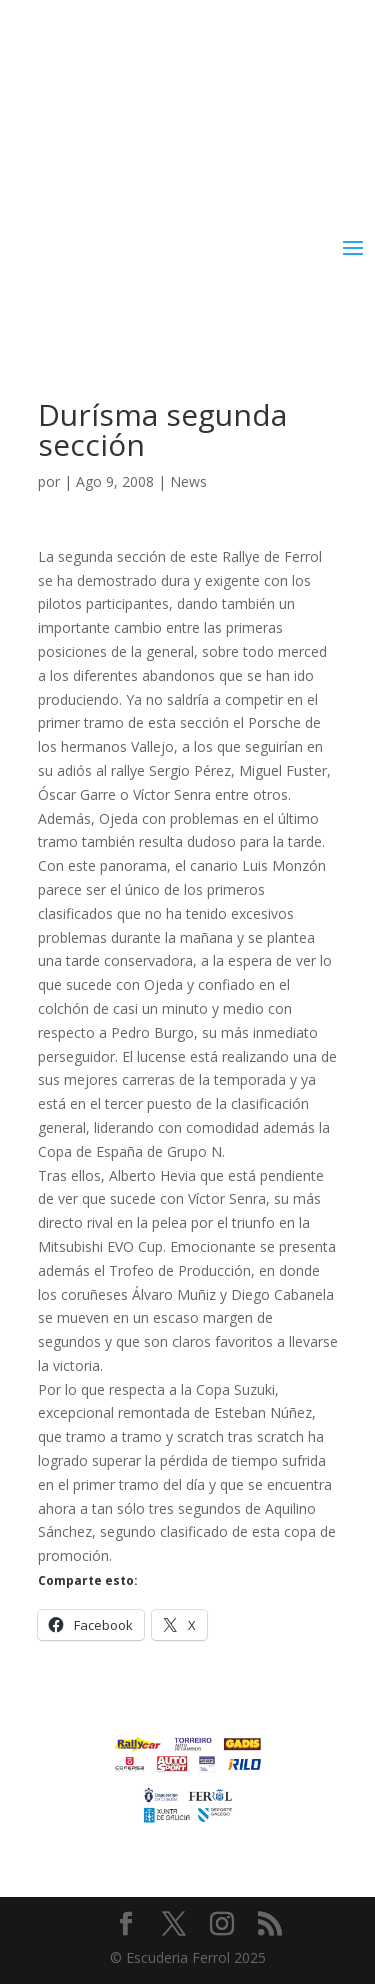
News (188, 481)
